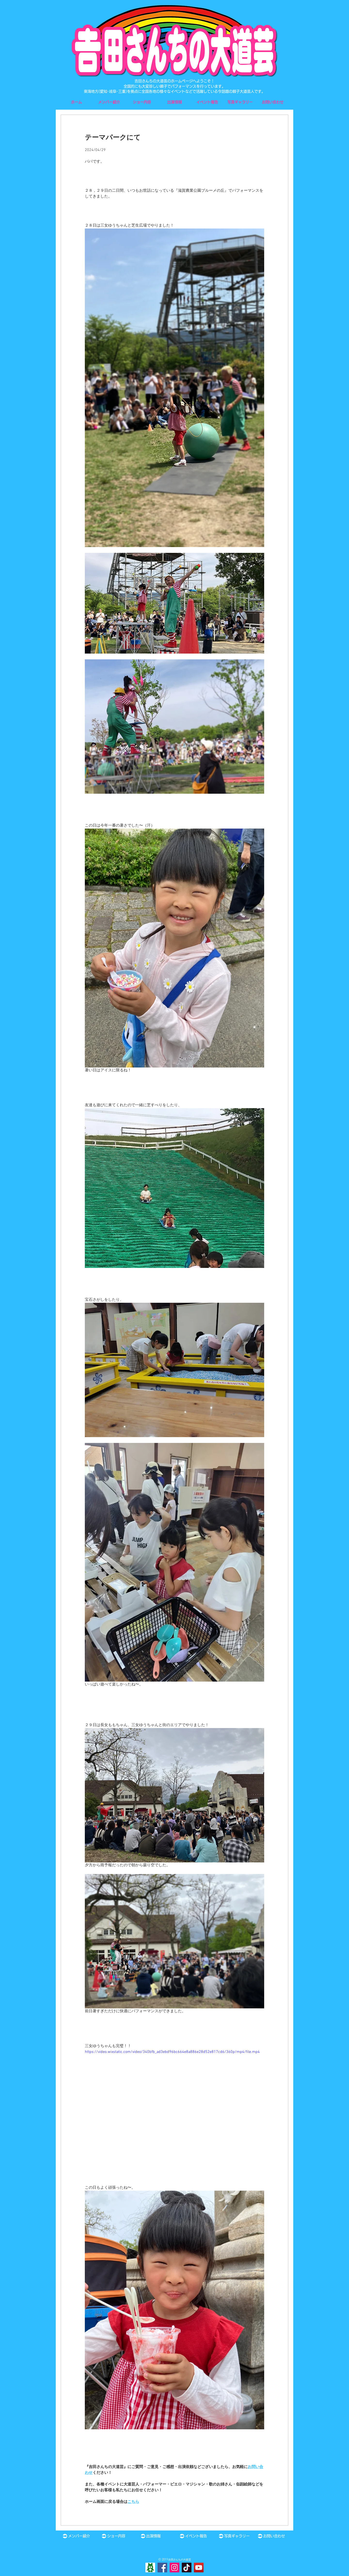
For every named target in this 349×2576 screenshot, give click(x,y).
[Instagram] (174, 2567)
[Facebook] (162, 2567)
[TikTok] (186, 2567)
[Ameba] (150, 2567)
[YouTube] (199, 2567)
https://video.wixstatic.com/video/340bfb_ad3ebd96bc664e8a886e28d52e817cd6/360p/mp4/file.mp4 (172, 2052)
